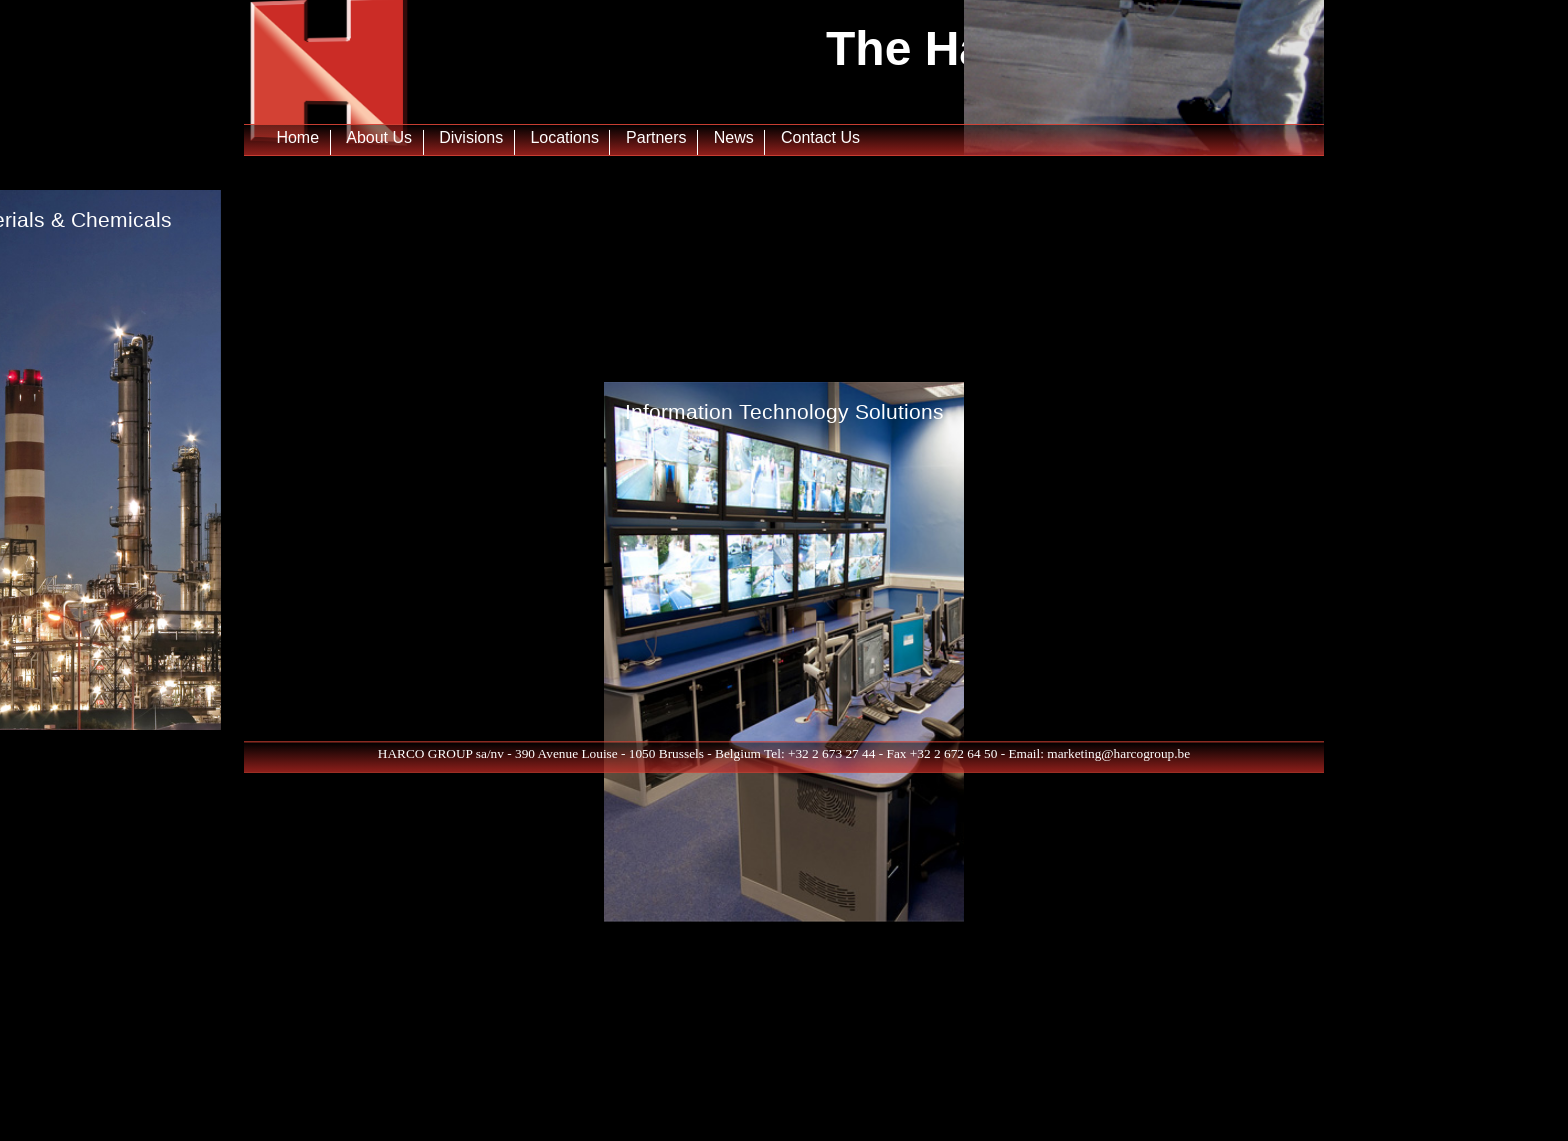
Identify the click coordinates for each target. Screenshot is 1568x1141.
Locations (564, 133)
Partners (656, 133)
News (734, 133)
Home (297, 133)
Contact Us (820, 133)
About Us (379, 133)
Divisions (471, 133)
